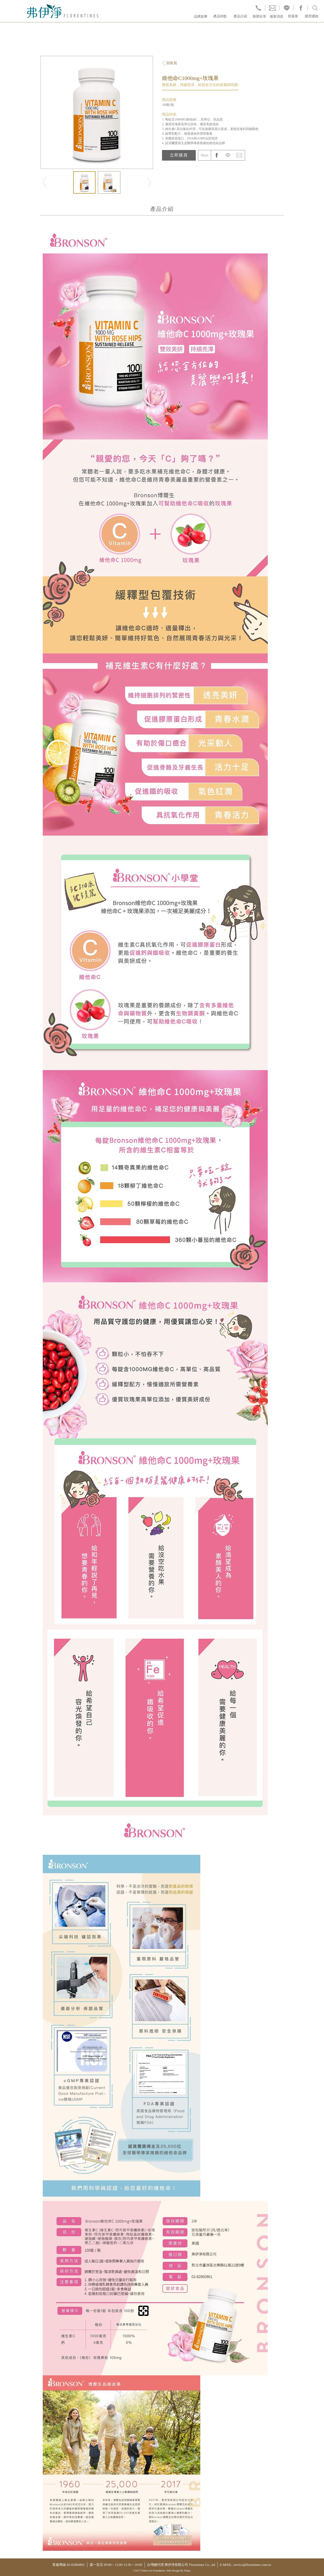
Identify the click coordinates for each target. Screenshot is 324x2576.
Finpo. (187, 2570)
